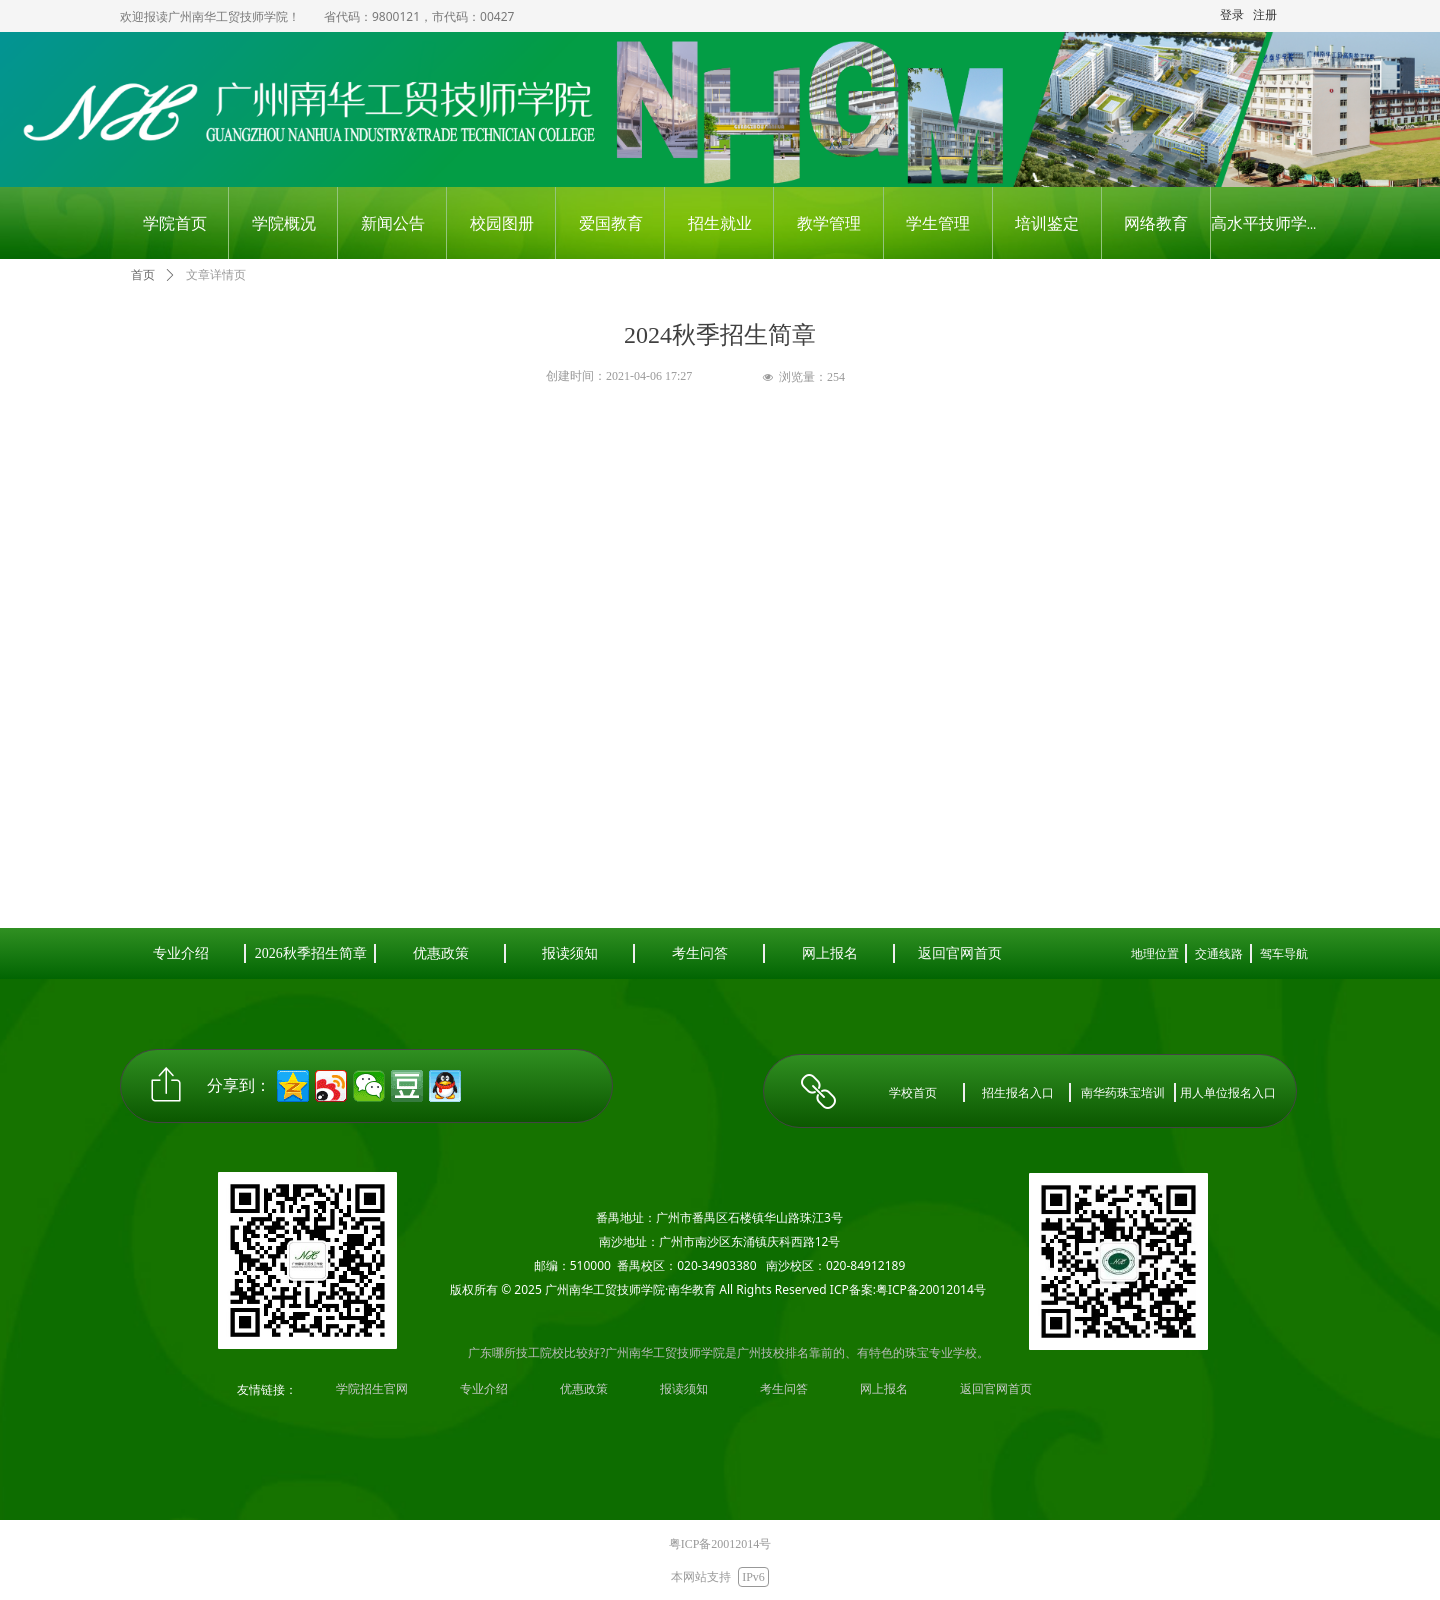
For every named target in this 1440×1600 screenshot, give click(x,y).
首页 (143, 275)
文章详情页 (216, 275)
